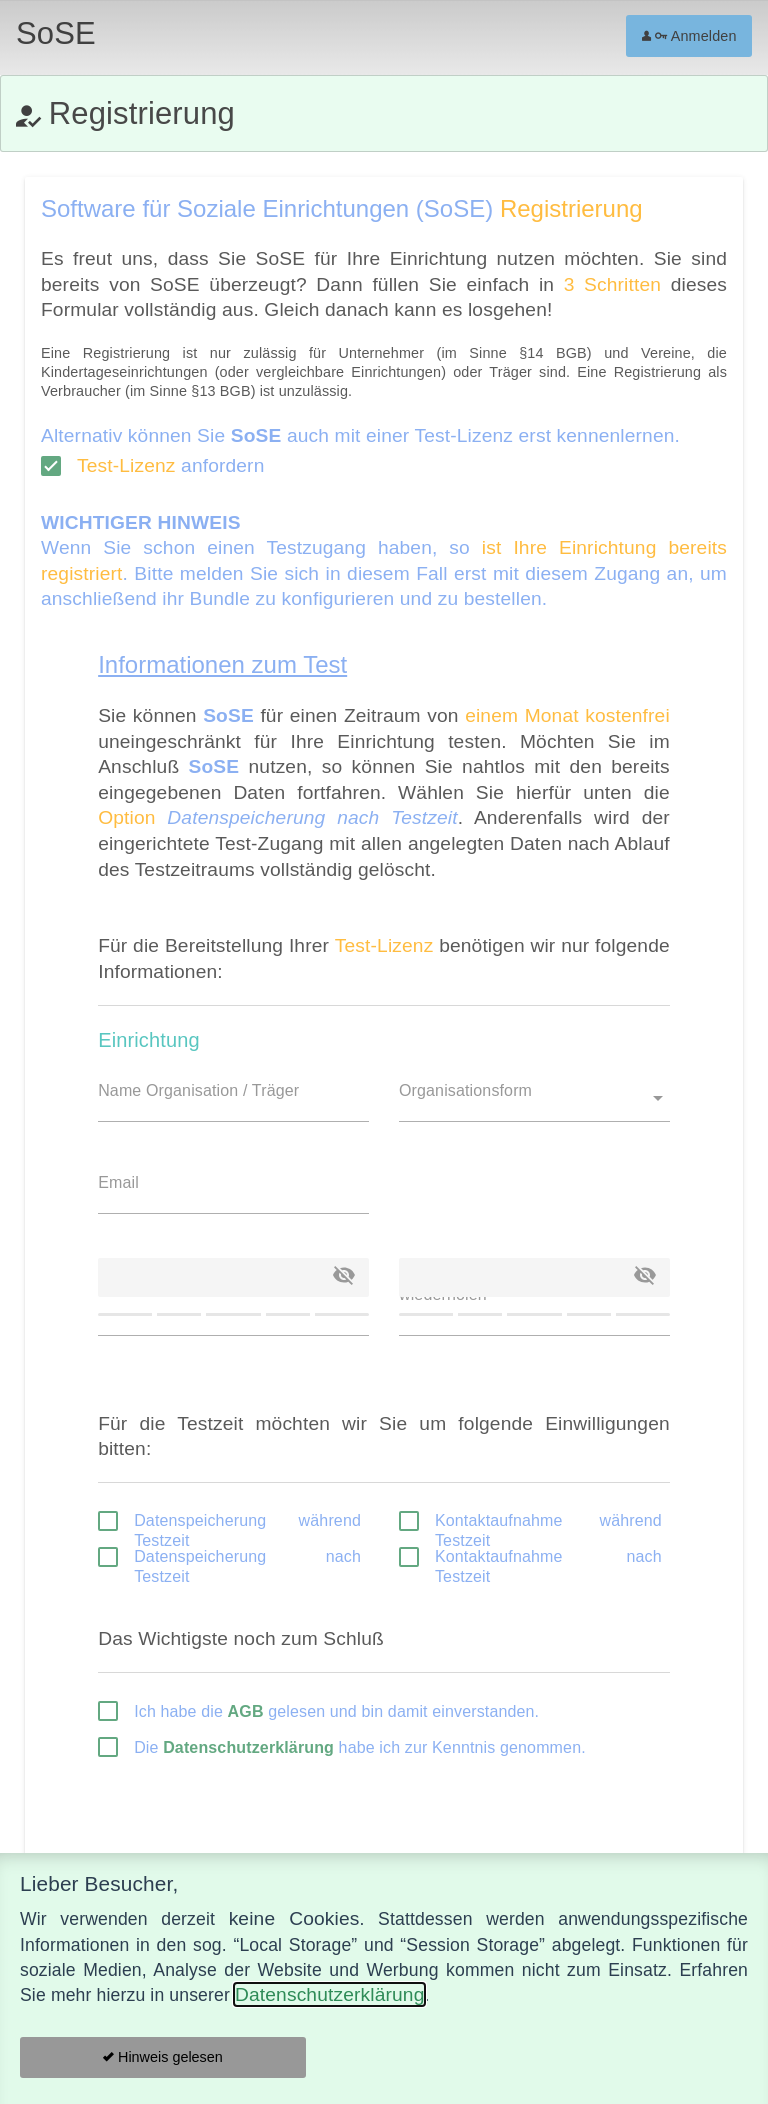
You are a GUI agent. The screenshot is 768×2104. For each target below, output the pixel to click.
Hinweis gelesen (163, 2057)
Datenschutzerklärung (329, 1994)
